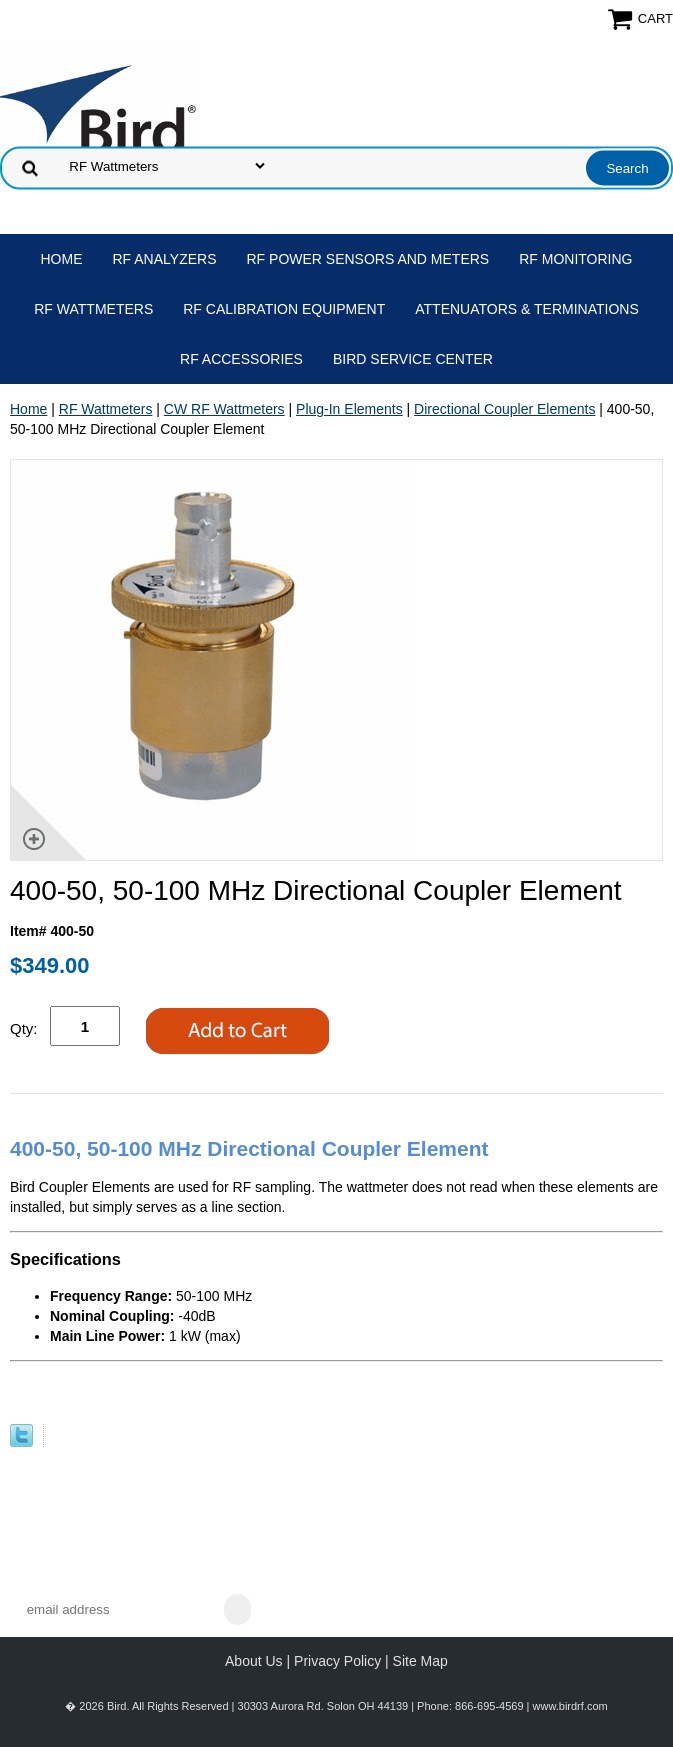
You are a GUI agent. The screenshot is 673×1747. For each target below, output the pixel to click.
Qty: (24, 1028)
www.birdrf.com (570, 1706)
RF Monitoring (575, 259)
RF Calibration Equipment (284, 309)
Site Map (420, 1661)
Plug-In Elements (349, 409)
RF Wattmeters (93, 309)
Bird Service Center (413, 359)
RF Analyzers (165, 259)
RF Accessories (241, 359)
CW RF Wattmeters (224, 409)
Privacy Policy (337, 1661)
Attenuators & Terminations (527, 309)
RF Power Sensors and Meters (368, 259)
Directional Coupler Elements (504, 409)
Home (62, 259)
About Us (254, 1661)
